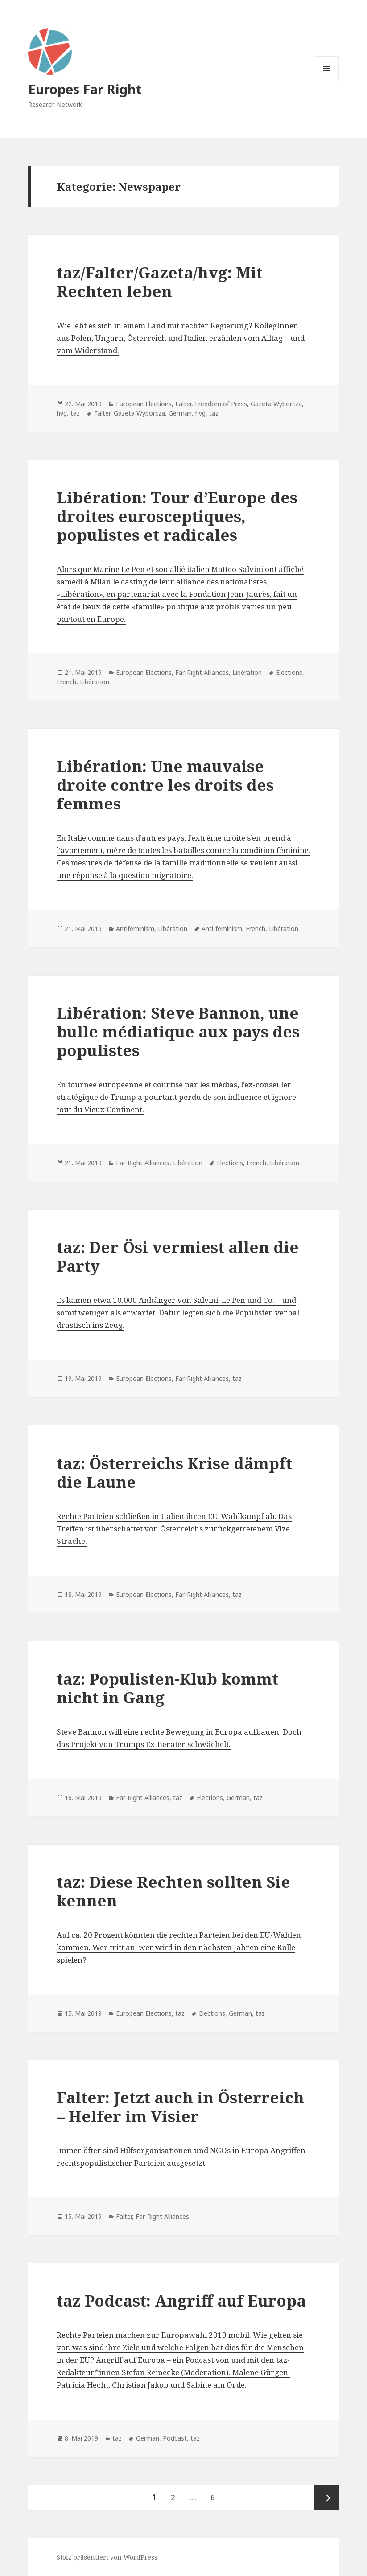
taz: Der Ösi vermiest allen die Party (178, 1256)
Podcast (175, 2438)
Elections (289, 672)
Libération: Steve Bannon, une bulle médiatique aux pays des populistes (178, 1031)
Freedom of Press (221, 404)
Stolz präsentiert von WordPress (107, 2557)
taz (75, 413)
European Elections (144, 404)
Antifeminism (135, 928)
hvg (62, 413)
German (180, 413)
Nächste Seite (326, 2497)
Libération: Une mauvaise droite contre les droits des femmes (165, 784)
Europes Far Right (85, 89)
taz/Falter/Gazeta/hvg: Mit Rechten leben (160, 282)
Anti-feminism (222, 928)
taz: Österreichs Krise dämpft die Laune (174, 1472)
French (66, 682)
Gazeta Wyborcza (276, 404)
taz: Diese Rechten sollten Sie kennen (173, 1891)
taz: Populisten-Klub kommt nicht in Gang (167, 1688)
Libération (247, 672)
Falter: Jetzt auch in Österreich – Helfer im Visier (180, 2107)
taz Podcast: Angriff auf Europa (181, 2300)
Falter (183, 404)
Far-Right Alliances (202, 672)
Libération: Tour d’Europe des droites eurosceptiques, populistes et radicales (177, 516)
